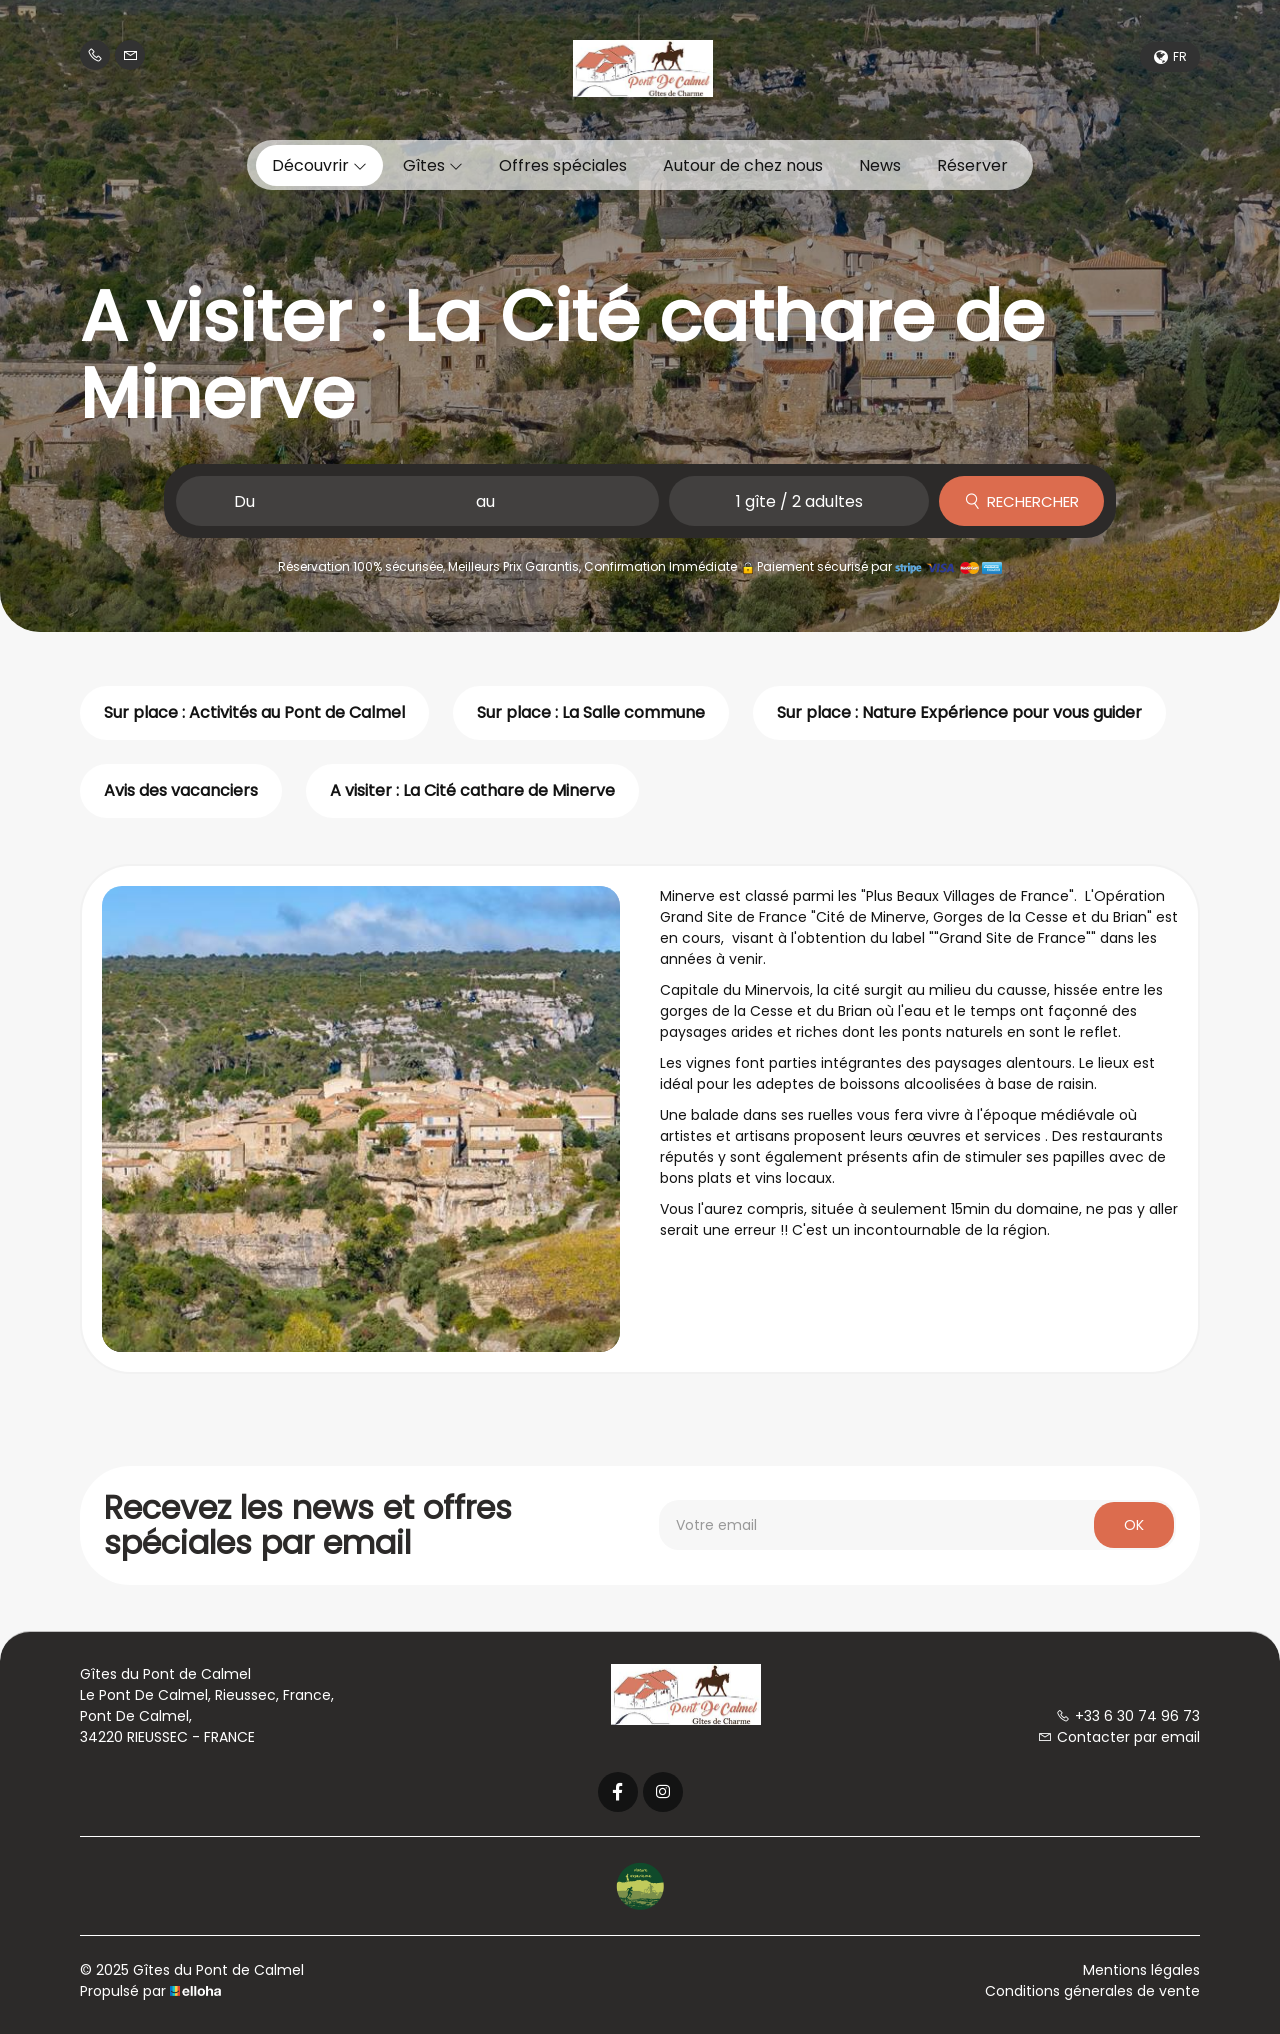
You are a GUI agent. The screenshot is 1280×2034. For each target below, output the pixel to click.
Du (244, 501)
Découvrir (319, 165)
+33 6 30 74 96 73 (1128, 1716)
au (485, 501)
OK (1134, 1525)
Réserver (972, 165)
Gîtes (433, 165)
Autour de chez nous (743, 165)
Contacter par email (1119, 1737)
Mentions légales (1141, 1970)
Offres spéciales (563, 165)
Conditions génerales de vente (1092, 1991)
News (880, 165)
